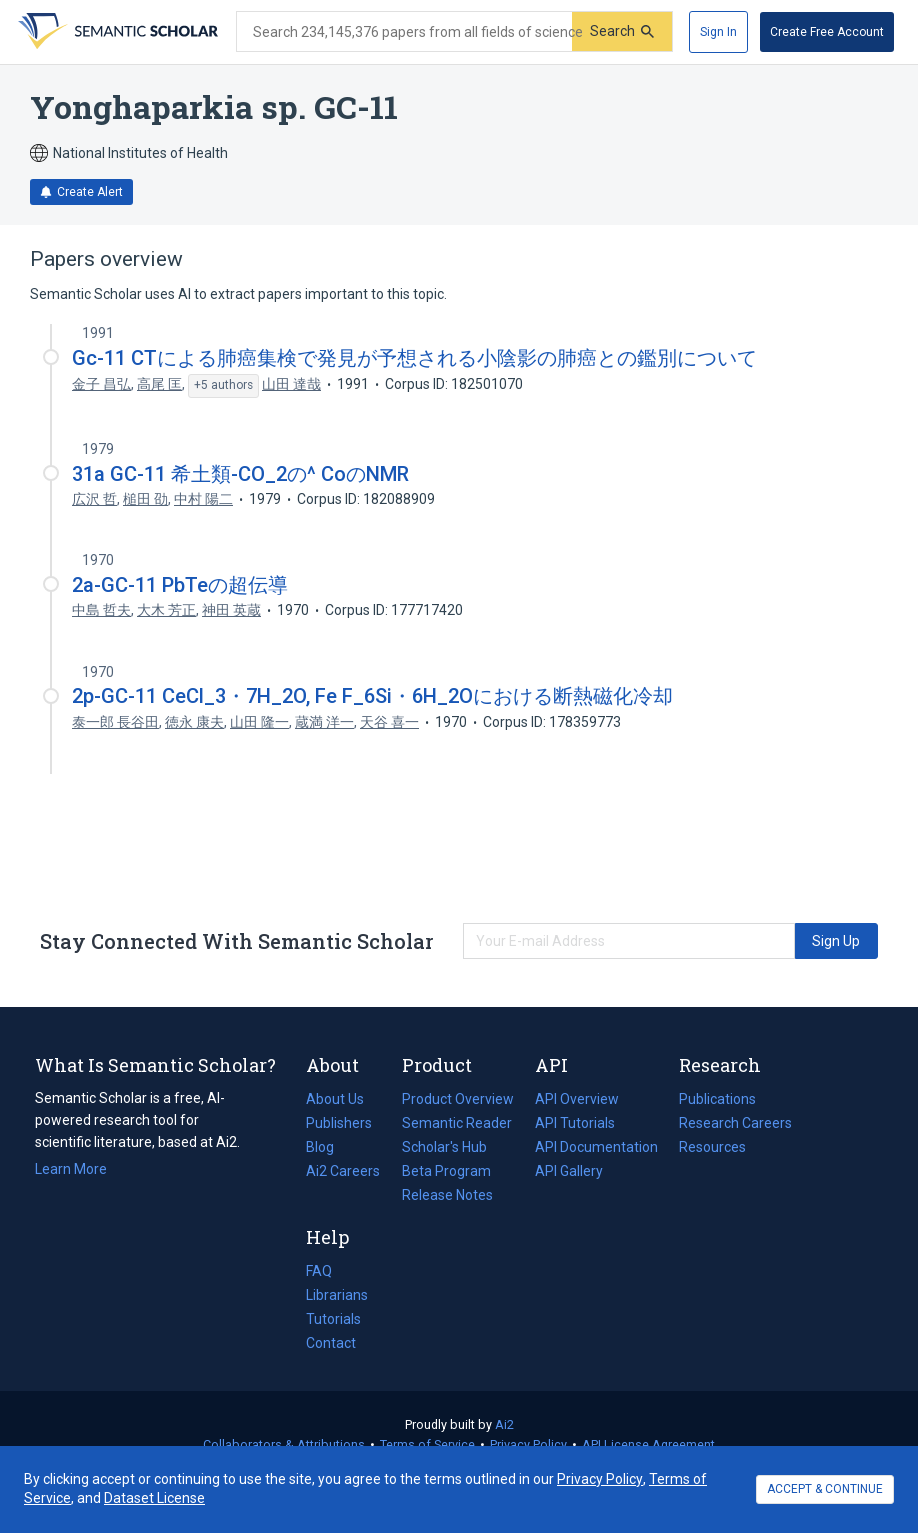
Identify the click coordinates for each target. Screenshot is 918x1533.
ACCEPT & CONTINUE (825, 1489)
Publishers (339, 1123)
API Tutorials (575, 1123)
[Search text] (404, 32)
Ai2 (504, 1424)
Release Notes (447, 1195)
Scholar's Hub (444, 1147)
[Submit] (622, 31)
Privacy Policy (528, 1444)
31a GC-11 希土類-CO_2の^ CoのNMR (240, 474)
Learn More (71, 1169)
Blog (328, 1147)
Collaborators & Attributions (284, 1444)
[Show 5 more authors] (223, 386)
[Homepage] (116, 32)
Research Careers (735, 1123)
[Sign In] (718, 32)
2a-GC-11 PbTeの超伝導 (180, 585)
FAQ (319, 1271)
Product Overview (458, 1099)
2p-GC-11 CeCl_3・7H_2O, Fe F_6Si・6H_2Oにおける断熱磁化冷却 (372, 696)
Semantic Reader (457, 1123)
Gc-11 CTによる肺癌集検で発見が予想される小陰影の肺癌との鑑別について (414, 358)
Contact (331, 1343)
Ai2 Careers (343, 1171)
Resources (712, 1147)
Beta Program (446, 1171)
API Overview (577, 1099)
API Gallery (569, 1171)
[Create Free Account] (827, 32)
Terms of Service (427, 1444)
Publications (717, 1099)
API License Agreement (648, 1444)
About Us (335, 1099)
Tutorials (333, 1319)
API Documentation (596, 1147)
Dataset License (154, 1498)
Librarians (337, 1295)
